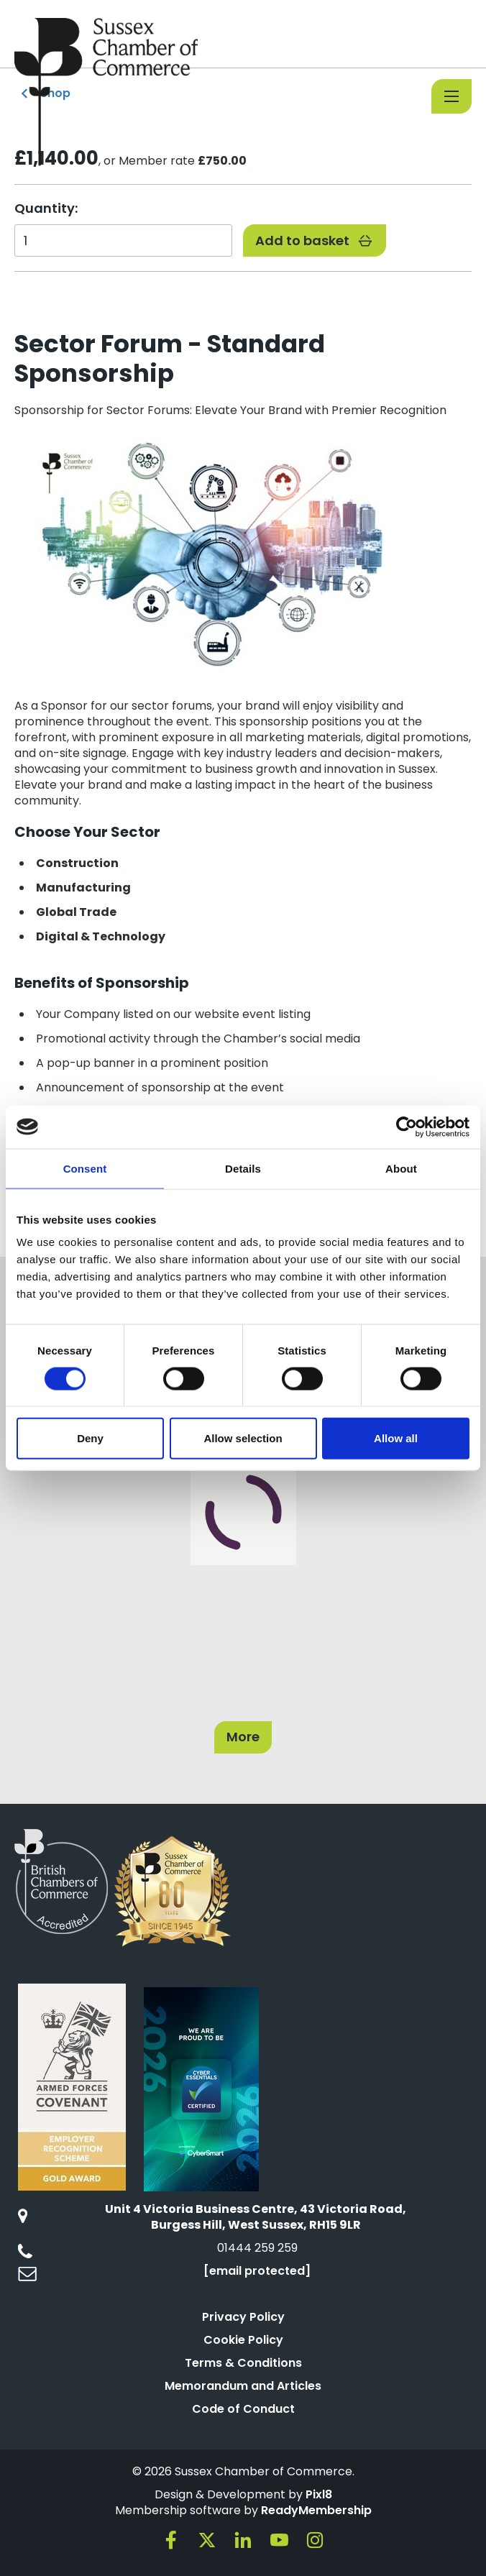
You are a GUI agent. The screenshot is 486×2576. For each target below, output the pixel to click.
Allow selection (242, 1438)
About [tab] (401, 1168)
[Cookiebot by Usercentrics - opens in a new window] (406, 1126)
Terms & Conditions (243, 2363)
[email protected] (257, 2271)
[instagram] (315, 2540)
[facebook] (171, 2540)
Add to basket (314, 240)
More (243, 1737)
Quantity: (46, 208)
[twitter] (207, 2540)
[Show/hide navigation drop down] (451, 96)
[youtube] (279, 2540)
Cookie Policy (243, 2340)
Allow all (396, 1438)
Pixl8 (319, 2494)
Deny (90, 1438)
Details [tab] (243, 1168)
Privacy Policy (243, 2317)
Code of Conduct (243, 2409)
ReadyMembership (316, 2510)
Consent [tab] (85, 1168)
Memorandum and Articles (243, 2386)
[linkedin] (243, 2540)
